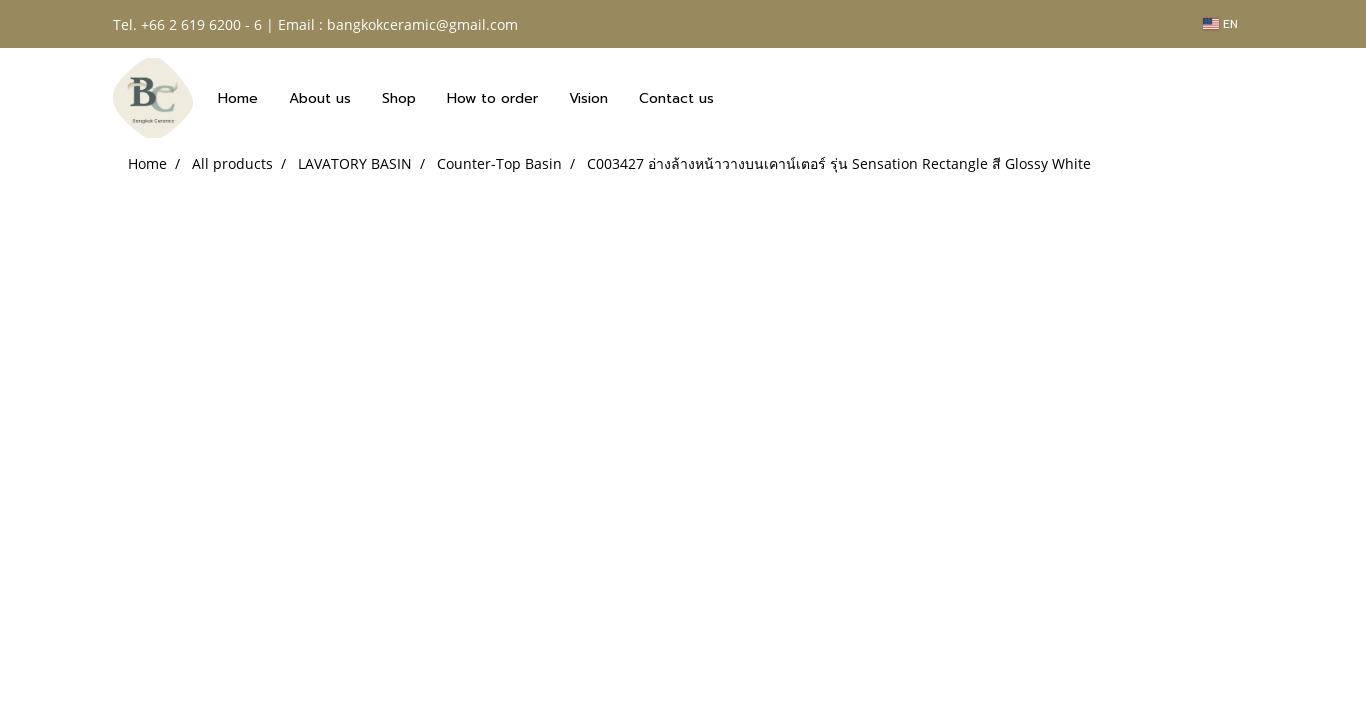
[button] (747, 98)
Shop (399, 98)
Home (238, 98)
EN (1220, 24)
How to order (492, 98)
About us (320, 98)
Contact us (676, 98)
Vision (588, 98)
